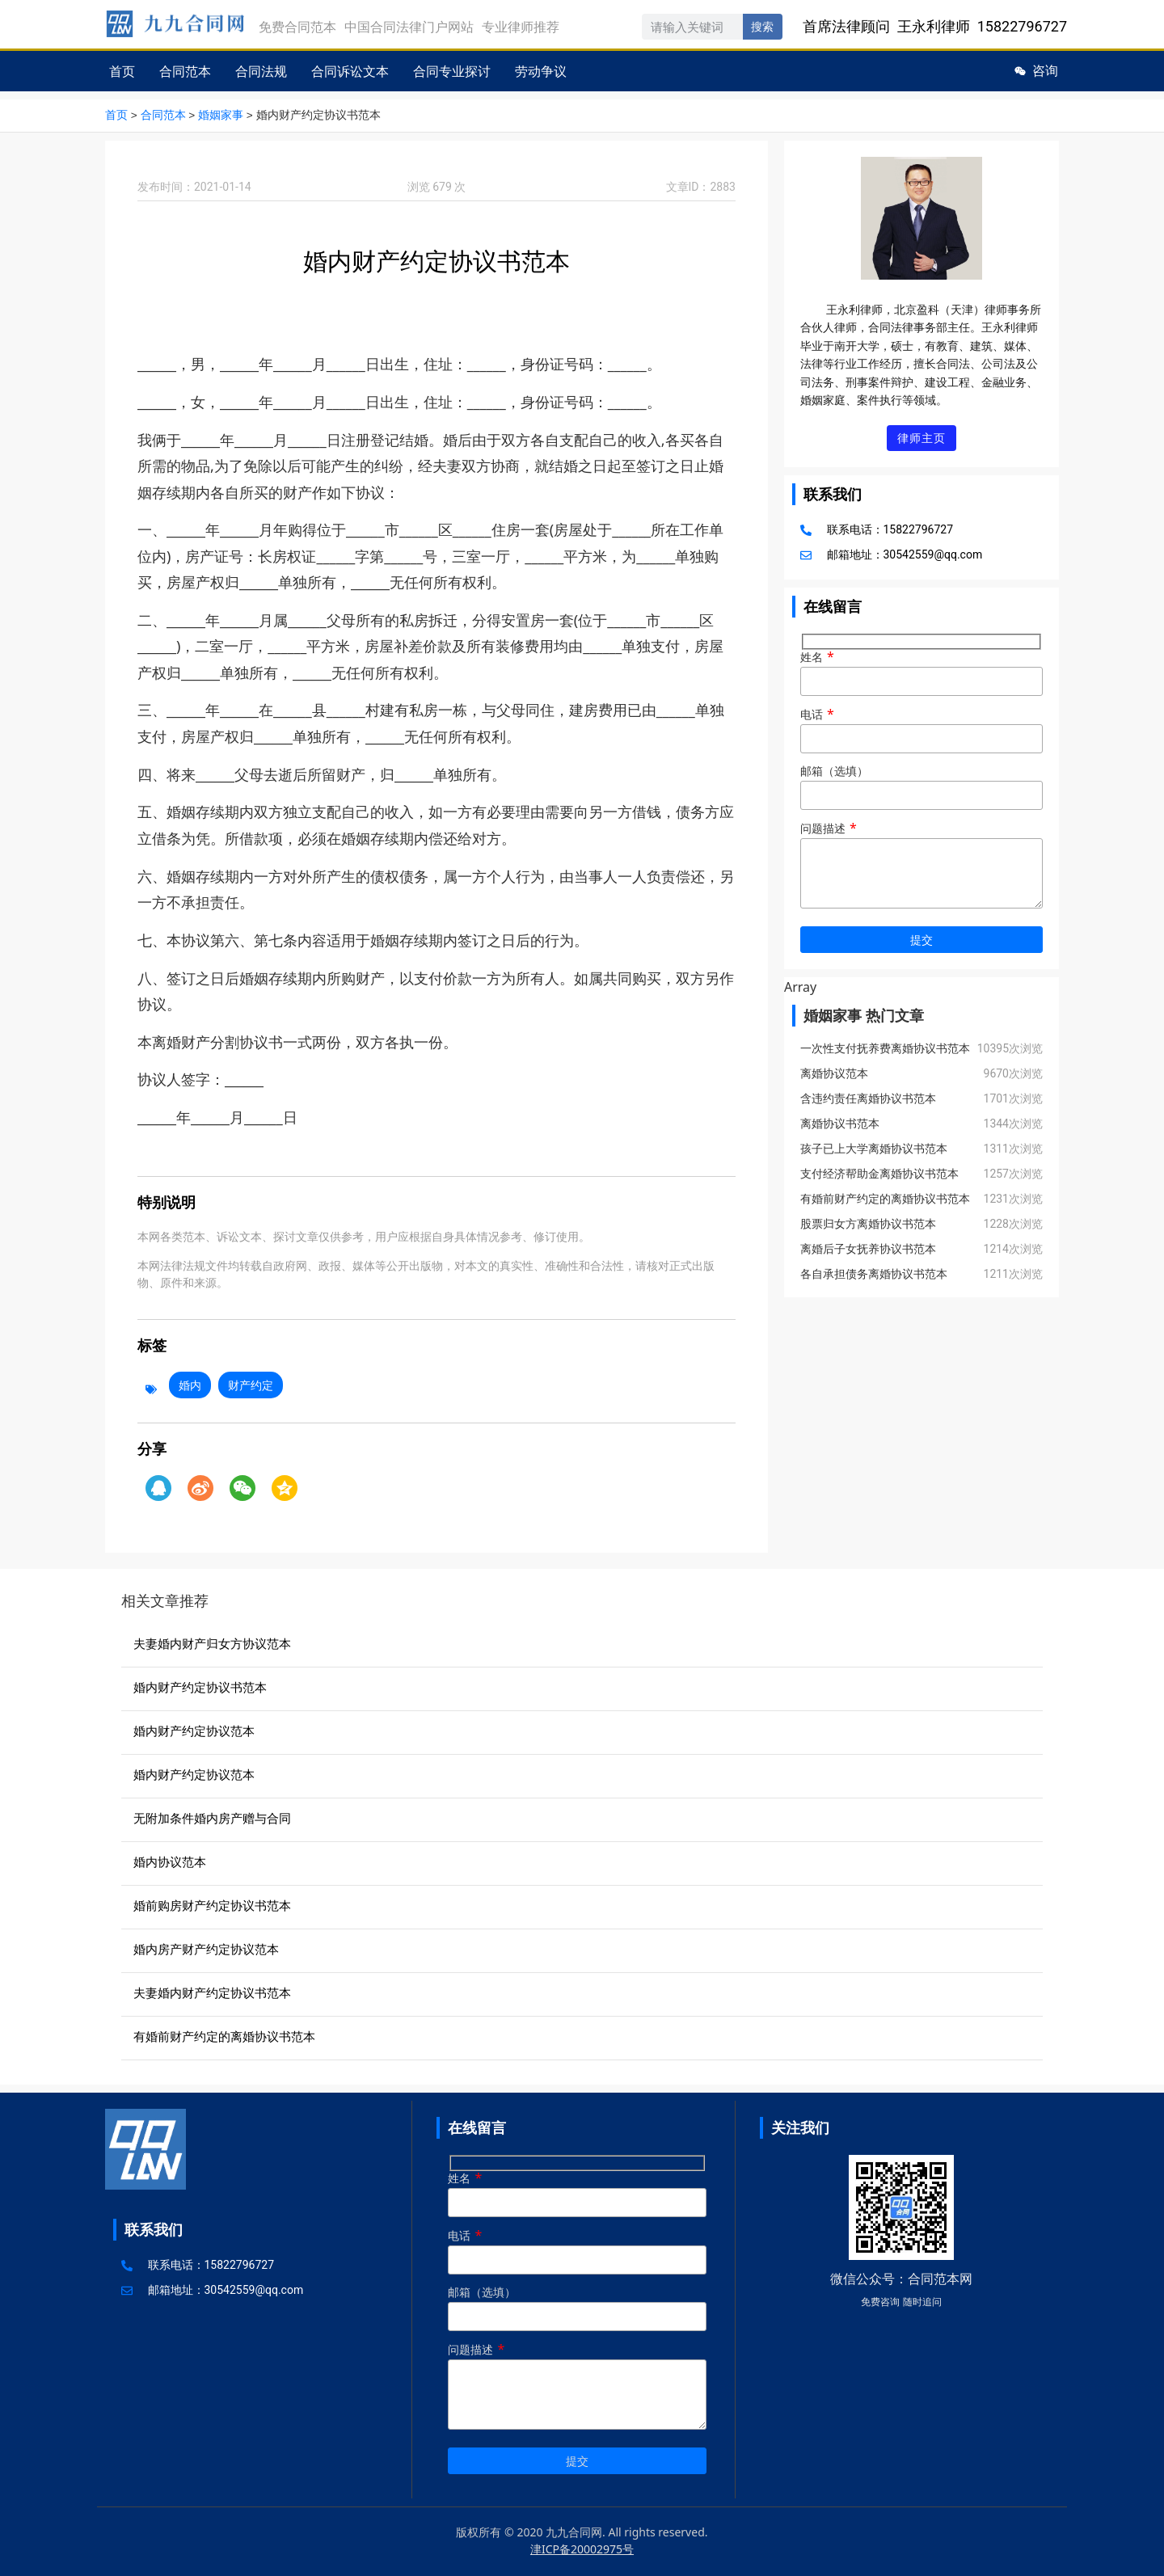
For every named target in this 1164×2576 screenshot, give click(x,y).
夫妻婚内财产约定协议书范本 (212, 1992)
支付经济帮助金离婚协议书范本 (879, 1175)
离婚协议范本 (834, 1075)
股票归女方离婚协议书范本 (868, 1225)
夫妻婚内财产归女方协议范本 (212, 1642)
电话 (921, 728)
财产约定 (250, 1384)
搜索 (762, 26)
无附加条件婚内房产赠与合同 (212, 1817)
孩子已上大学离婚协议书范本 (873, 1150)
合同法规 (261, 71)
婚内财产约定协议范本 (194, 1730)
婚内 (190, 1384)
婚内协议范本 (169, 1861)
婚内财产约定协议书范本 (200, 1686)
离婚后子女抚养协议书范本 (868, 1250)
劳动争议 (541, 71)
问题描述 (921, 867)
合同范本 (185, 71)
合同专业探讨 (452, 71)
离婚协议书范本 (839, 1125)
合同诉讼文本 (350, 71)
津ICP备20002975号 (582, 2548)
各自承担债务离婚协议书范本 (873, 1275)
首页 (122, 71)
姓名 (921, 671)
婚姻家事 (220, 115)
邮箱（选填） (921, 786)
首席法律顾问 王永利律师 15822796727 (935, 26)
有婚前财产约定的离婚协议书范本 (885, 1200)
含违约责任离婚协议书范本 (868, 1100)
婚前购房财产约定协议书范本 (212, 1904)
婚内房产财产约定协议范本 (206, 1948)
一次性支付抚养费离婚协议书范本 (885, 1049)
